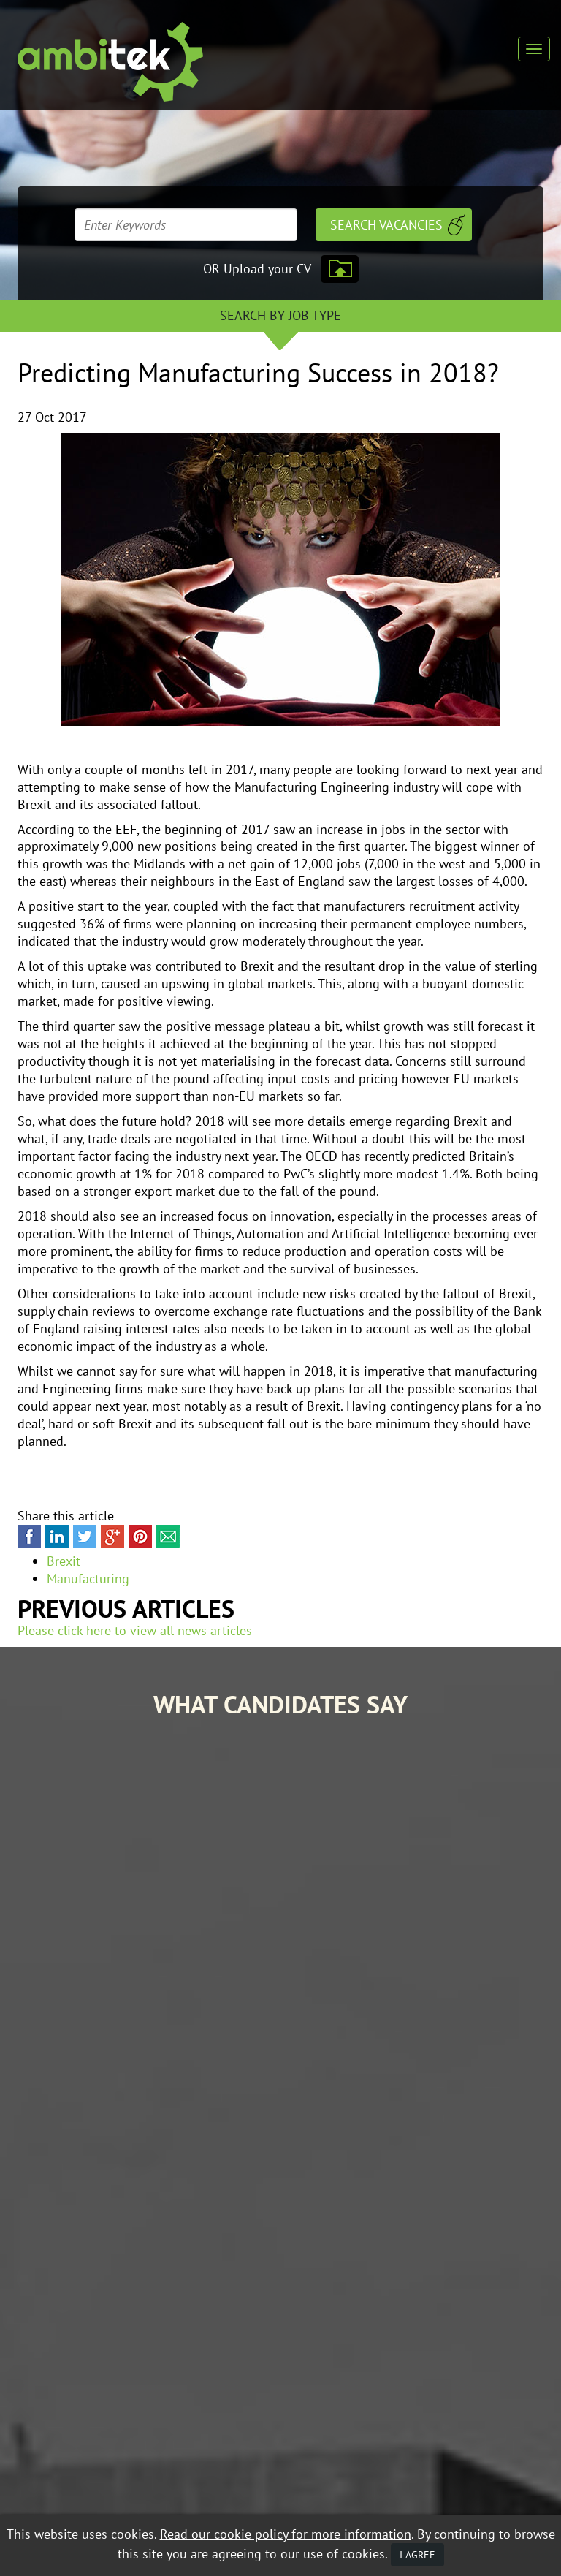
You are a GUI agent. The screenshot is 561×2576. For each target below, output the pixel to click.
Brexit (63, 1561)
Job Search (364, 2290)
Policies (472, 2353)
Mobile (164, 2499)
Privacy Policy (108, 2499)
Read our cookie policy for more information (285, 2534)
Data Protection (152, 2487)
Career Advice (487, 2290)
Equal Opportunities (62, 2487)
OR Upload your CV (257, 268)
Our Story (363, 2312)
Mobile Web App (376, 2353)
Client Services (375, 2333)
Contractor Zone (497, 2312)
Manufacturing (88, 1578)
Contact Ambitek (495, 2333)
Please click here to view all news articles (135, 1630)
